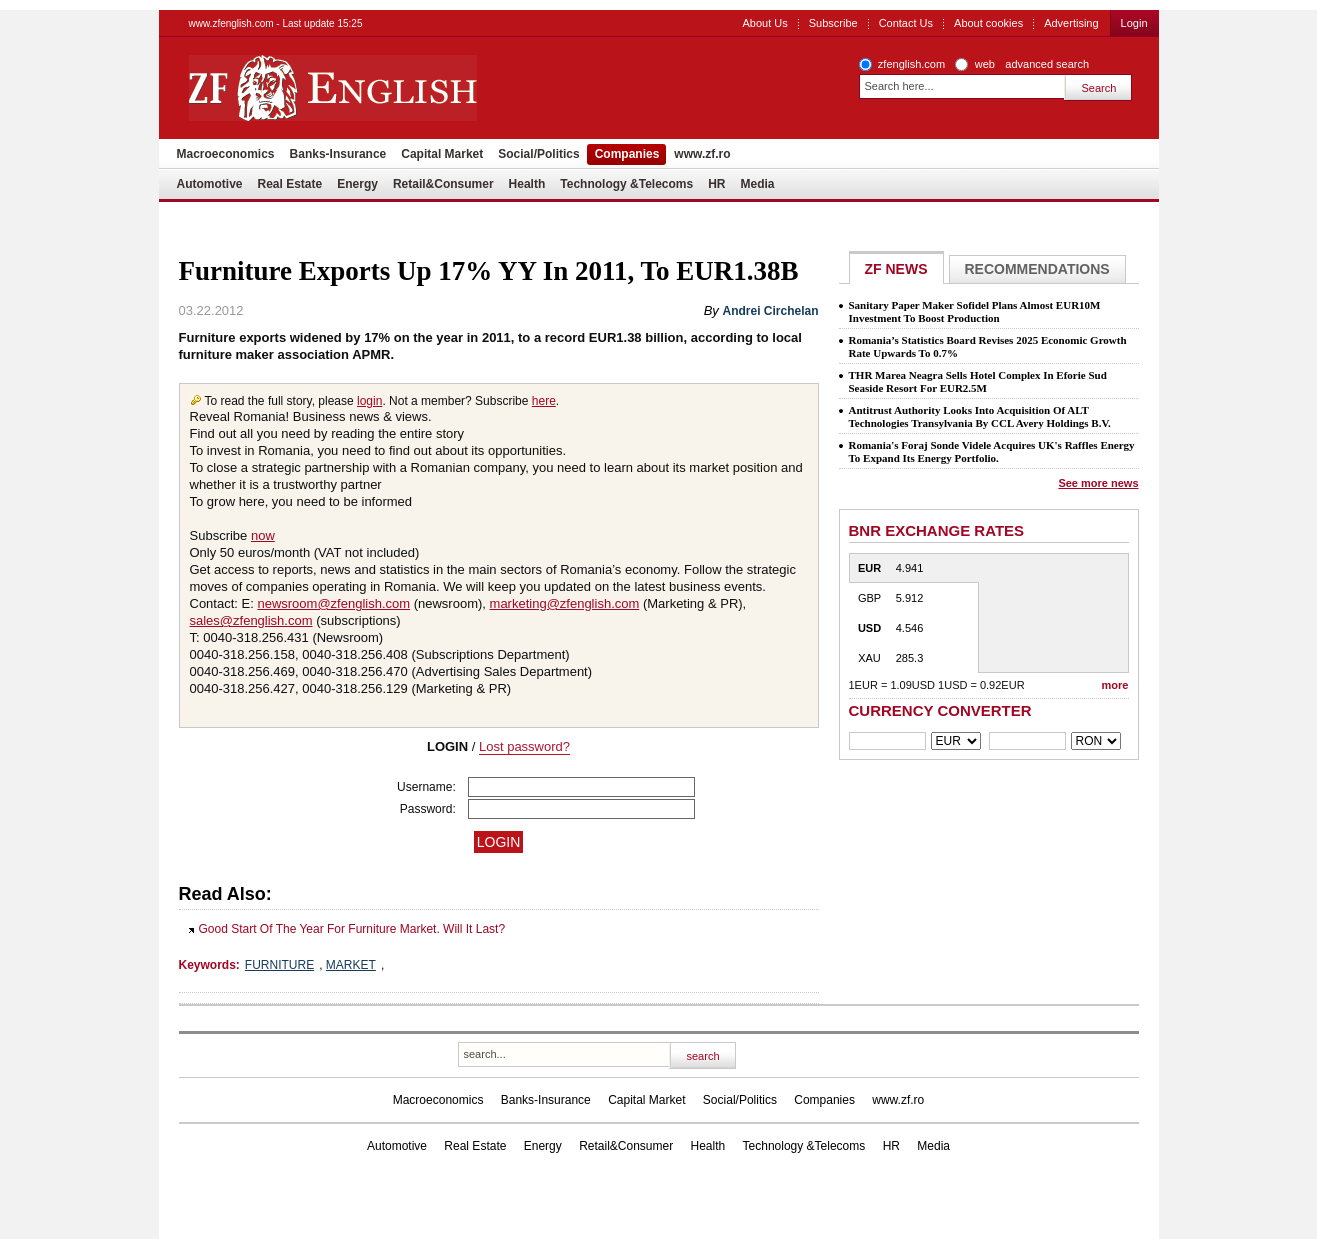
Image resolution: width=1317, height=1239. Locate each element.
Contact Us (906, 23)
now (263, 535)
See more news (1098, 483)
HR (716, 184)
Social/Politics (538, 154)
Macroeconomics (226, 154)
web (985, 64)
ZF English (404, 88)
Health (527, 184)
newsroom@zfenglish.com (333, 603)
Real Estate (290, 184)
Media (758, 184)
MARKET (351, 965)
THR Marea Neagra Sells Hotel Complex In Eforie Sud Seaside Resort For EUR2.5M (978, 381)
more (1115, 685)
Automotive (210, 184)
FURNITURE (279, 965)
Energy (357, 184)
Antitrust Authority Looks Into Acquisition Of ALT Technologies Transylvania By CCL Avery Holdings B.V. (980, 416)
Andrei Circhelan (770, 311)
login (369, 401)
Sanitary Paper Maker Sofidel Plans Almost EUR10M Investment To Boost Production (975, 311)
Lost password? (524, 746)
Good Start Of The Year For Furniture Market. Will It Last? (352, 929)
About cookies (988, 23)
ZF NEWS (896, 269)
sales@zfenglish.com (251, 620)
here (544, 401)
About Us (764, 23)
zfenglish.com (911, 64)
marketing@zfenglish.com (565, 603)
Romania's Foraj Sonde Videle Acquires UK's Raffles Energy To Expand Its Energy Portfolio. (992, 451)
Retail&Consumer (443, 184)
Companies (627, 154)
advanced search (1047, 64)
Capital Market (442, 154)
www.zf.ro (702, 154)
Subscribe (833, 23)
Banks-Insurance (338, 154)
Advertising (1071, 23)
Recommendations (1037, 269)
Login (1134, 23)
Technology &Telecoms (626, 184)
